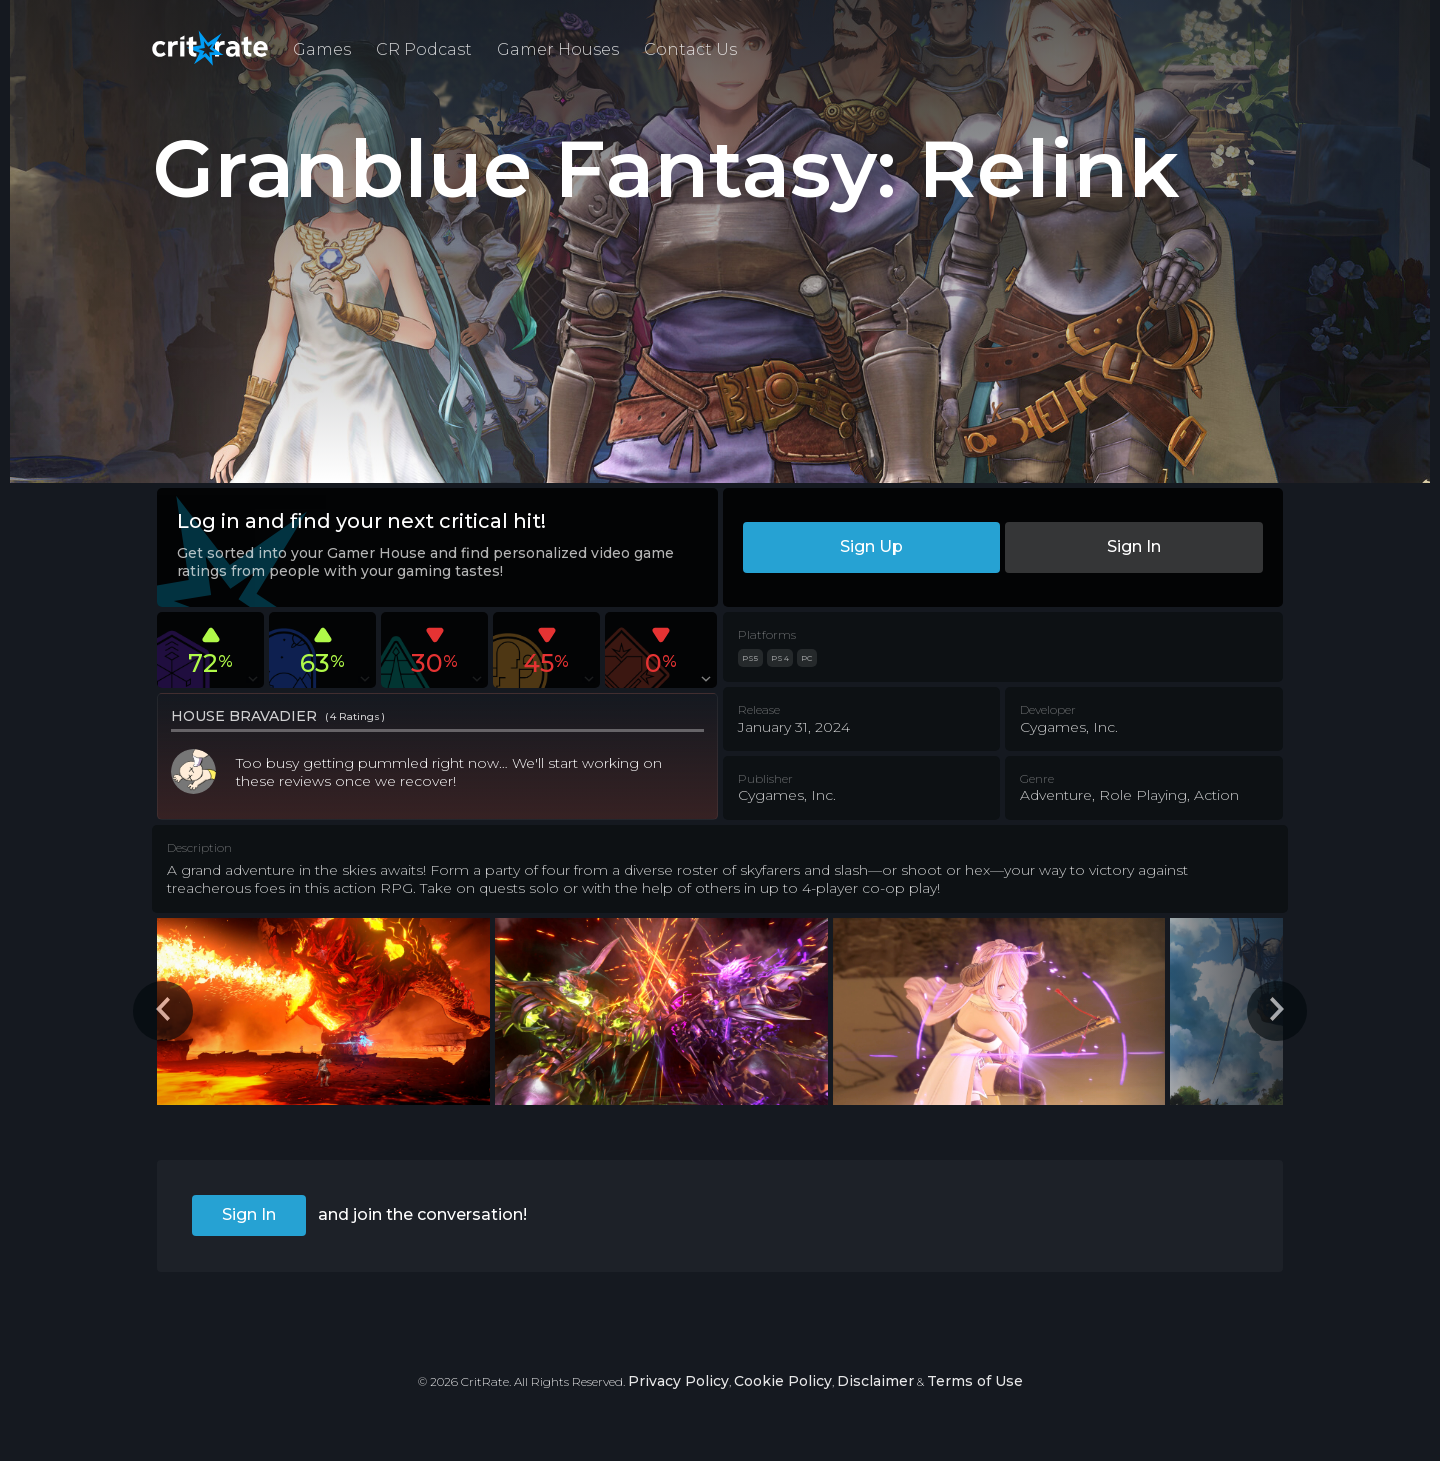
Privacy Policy (678, 1381)
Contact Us (690, 49)
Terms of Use (975, 1381)
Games (322, 49)
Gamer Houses (558, 49)
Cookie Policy (783, 1381)
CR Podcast (424, 49)
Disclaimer (875, 1381)
